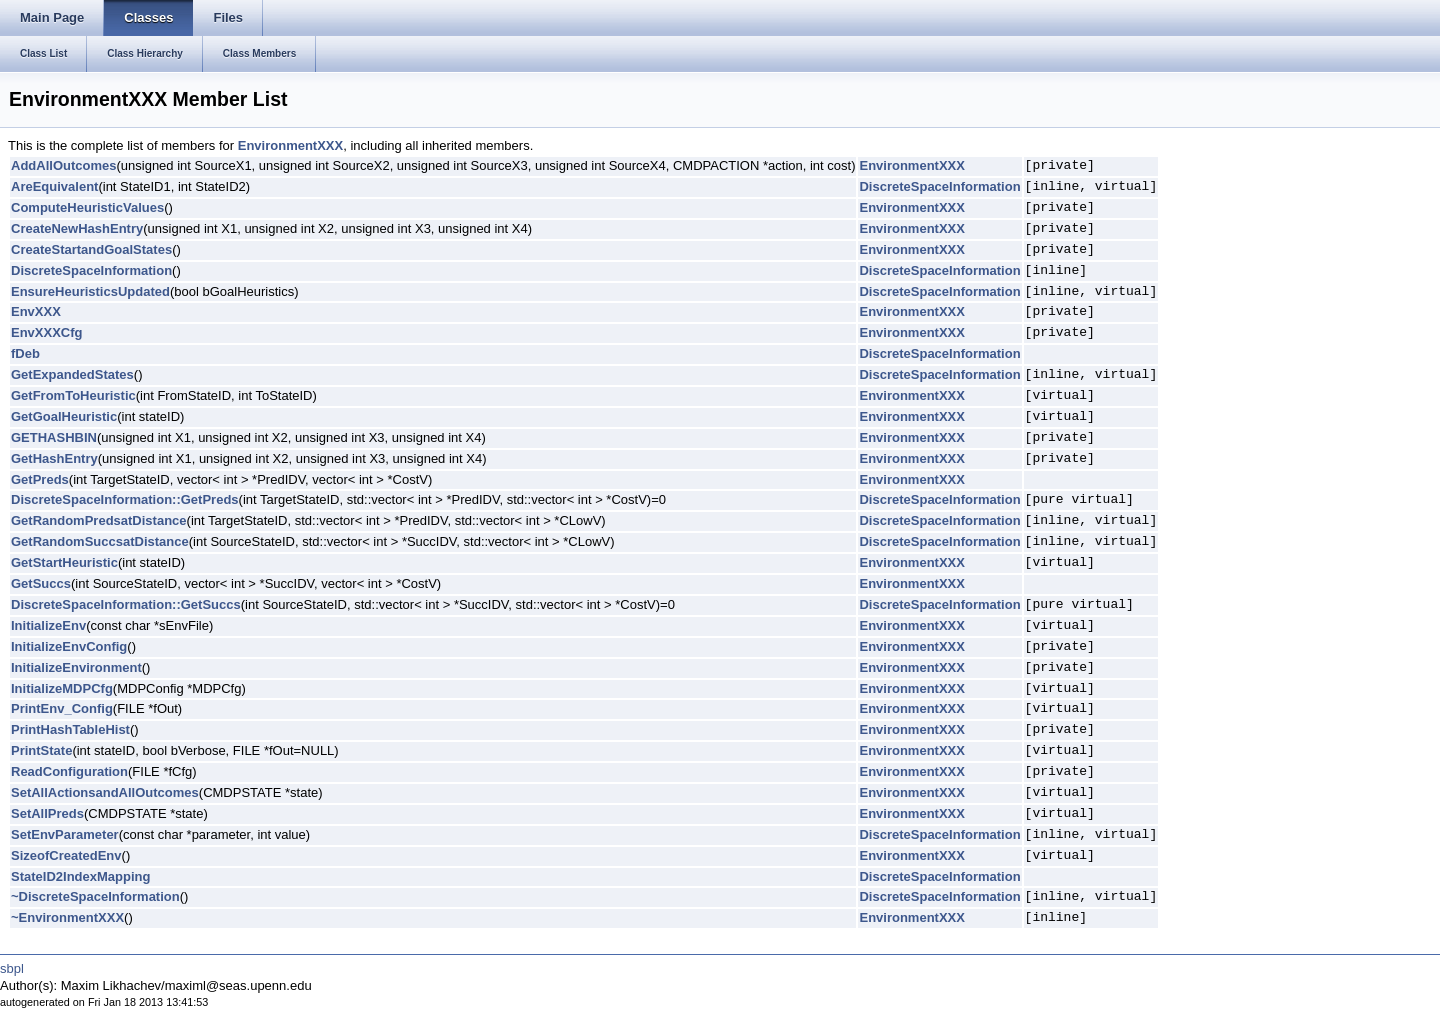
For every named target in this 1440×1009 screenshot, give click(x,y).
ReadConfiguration (69, 771)
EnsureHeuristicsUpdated (90, 291)
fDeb (25, 353)
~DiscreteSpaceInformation (95, 896)
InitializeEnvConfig (69, 646)
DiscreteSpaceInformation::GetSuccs (126, 604)
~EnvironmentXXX (67, 917)
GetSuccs (41, 583)
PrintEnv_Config (62, 708)
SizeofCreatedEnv (66, 855)
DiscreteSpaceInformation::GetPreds (125, 499)
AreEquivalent (54, 186)
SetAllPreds (47, 813)
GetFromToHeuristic (73, 395)
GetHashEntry (54, 458)
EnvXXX (36, 311)
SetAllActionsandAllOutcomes (105, 792)
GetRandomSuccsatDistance (100, 541)
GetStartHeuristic (64, 562)
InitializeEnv (48, 625)
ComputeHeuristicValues (87, 207)
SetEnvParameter (65, 834)
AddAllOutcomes (63, 165)
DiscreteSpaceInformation (939, 186)
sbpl (12, 968)
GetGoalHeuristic (64, 416)
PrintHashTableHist (70, 729)
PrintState (41, 750)
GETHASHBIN (54, 437)
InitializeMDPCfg (62, 688)
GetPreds (40, 479)
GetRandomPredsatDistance (99, 520)
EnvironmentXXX (290, 145)
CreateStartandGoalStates (91, 249)
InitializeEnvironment (76, 667)
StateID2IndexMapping (80, 876)
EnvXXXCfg (47, 332)
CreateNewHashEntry (77, 228)
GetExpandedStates (72, 374)
